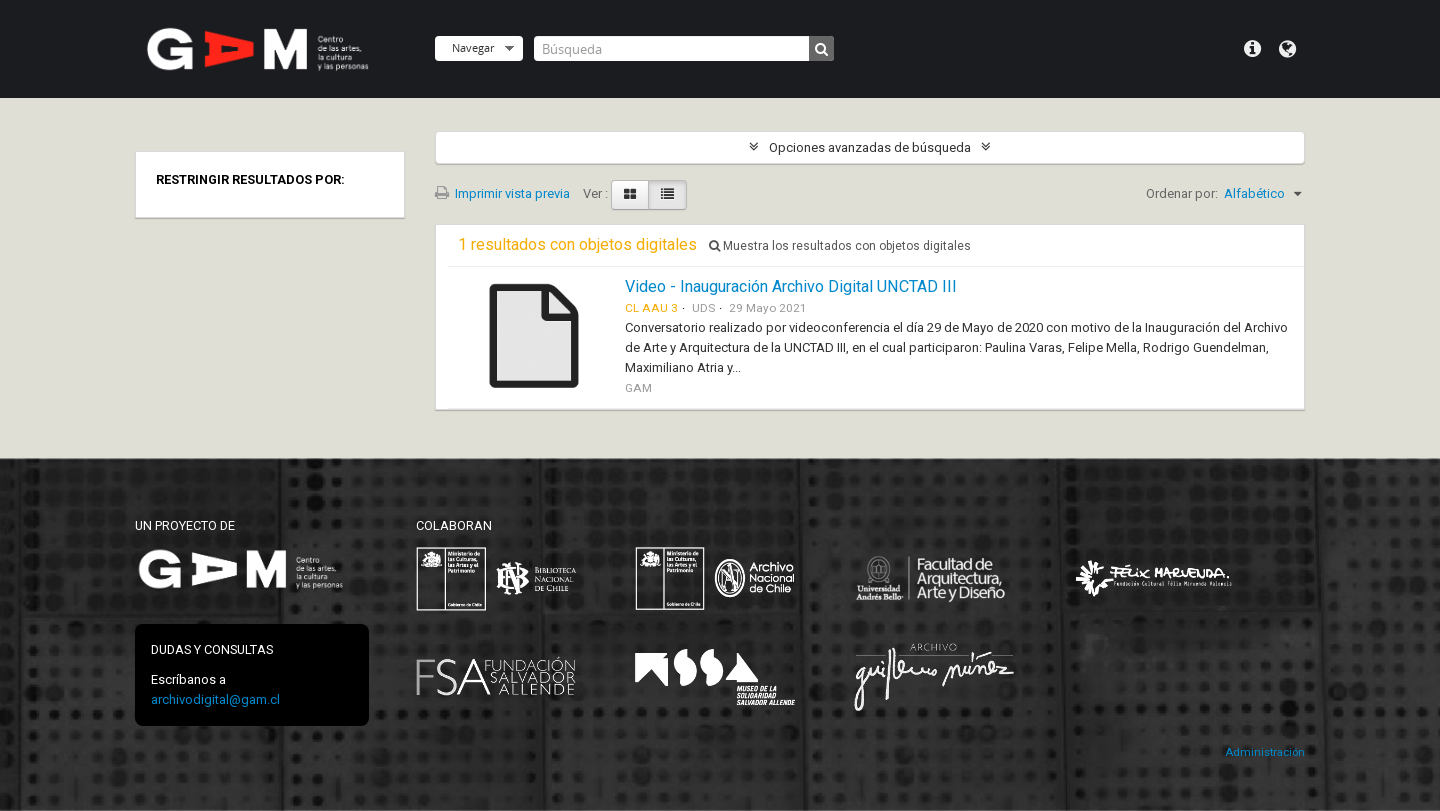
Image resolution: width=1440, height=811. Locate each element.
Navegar (473, 47)
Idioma (1287, 49)
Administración (1265, 752)
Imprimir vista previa (502, 193)
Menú (1252, 49)
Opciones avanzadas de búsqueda (870, 147)
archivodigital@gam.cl (215, 699)
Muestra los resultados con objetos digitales (840, 246)
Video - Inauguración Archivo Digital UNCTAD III (791, 286)
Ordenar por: (1182, 193)
